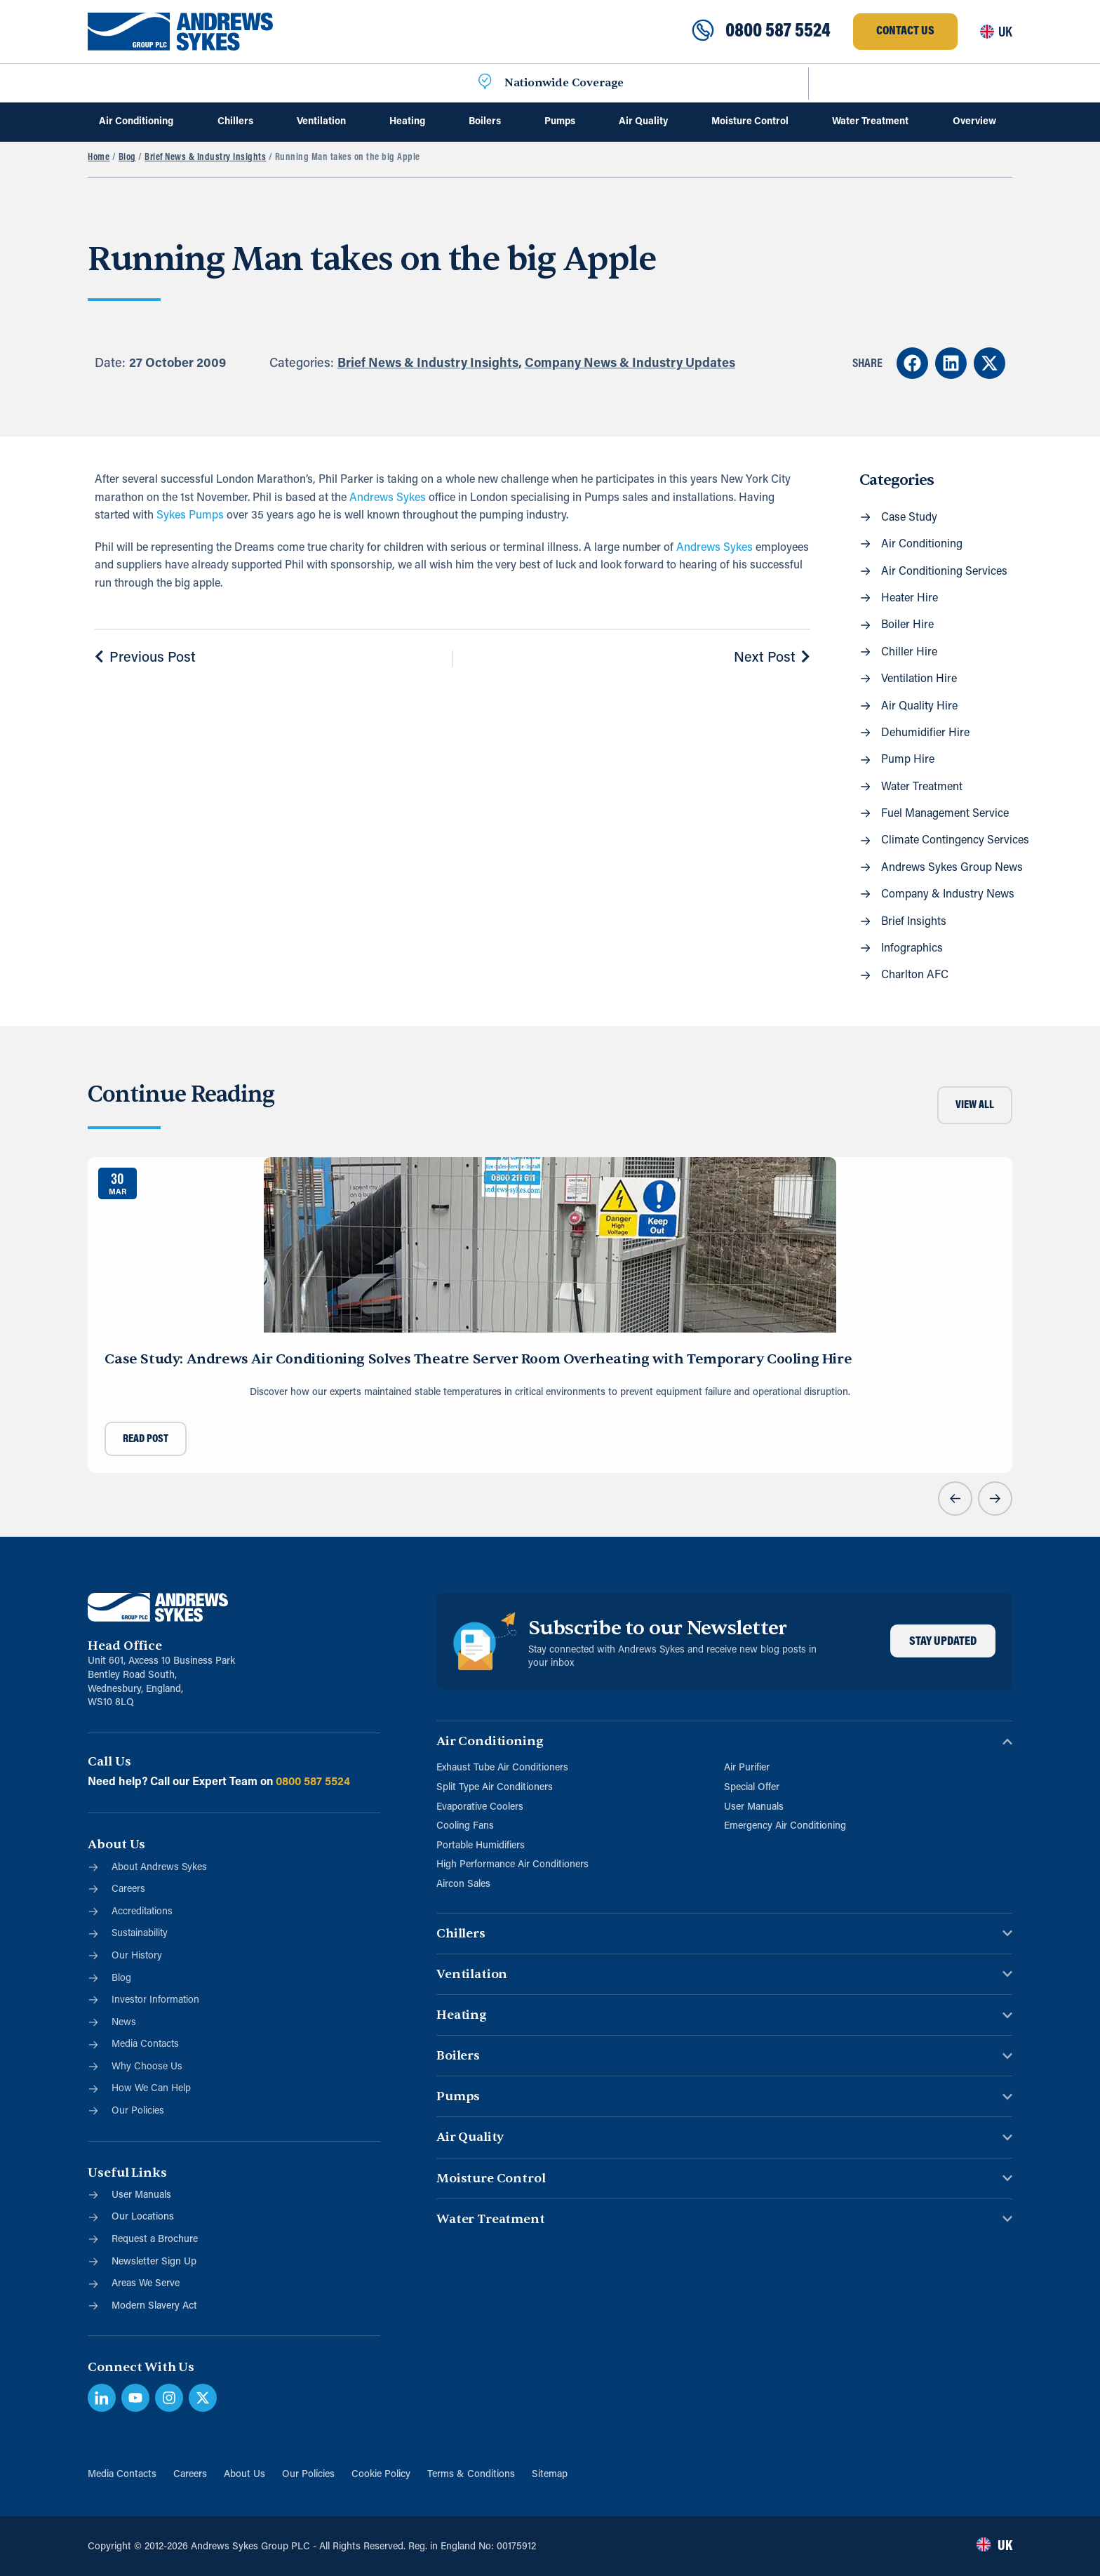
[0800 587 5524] (703, 31)
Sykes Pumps (190, 515)
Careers (190, 2474)
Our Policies (308, 2474)
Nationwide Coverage (564, 83)
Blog (127, 157)
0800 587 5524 (778, 31)
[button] (912, 363)
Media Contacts (122, 2474)
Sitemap (550, 2474)
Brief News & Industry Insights (205, 157)
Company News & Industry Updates (630, 364)
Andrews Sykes (387, 498)
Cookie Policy (380, 2474)
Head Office (124, 1646)
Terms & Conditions (471, 2474)
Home (98, 157)
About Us (244, 2474)
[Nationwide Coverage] (484, 82)
